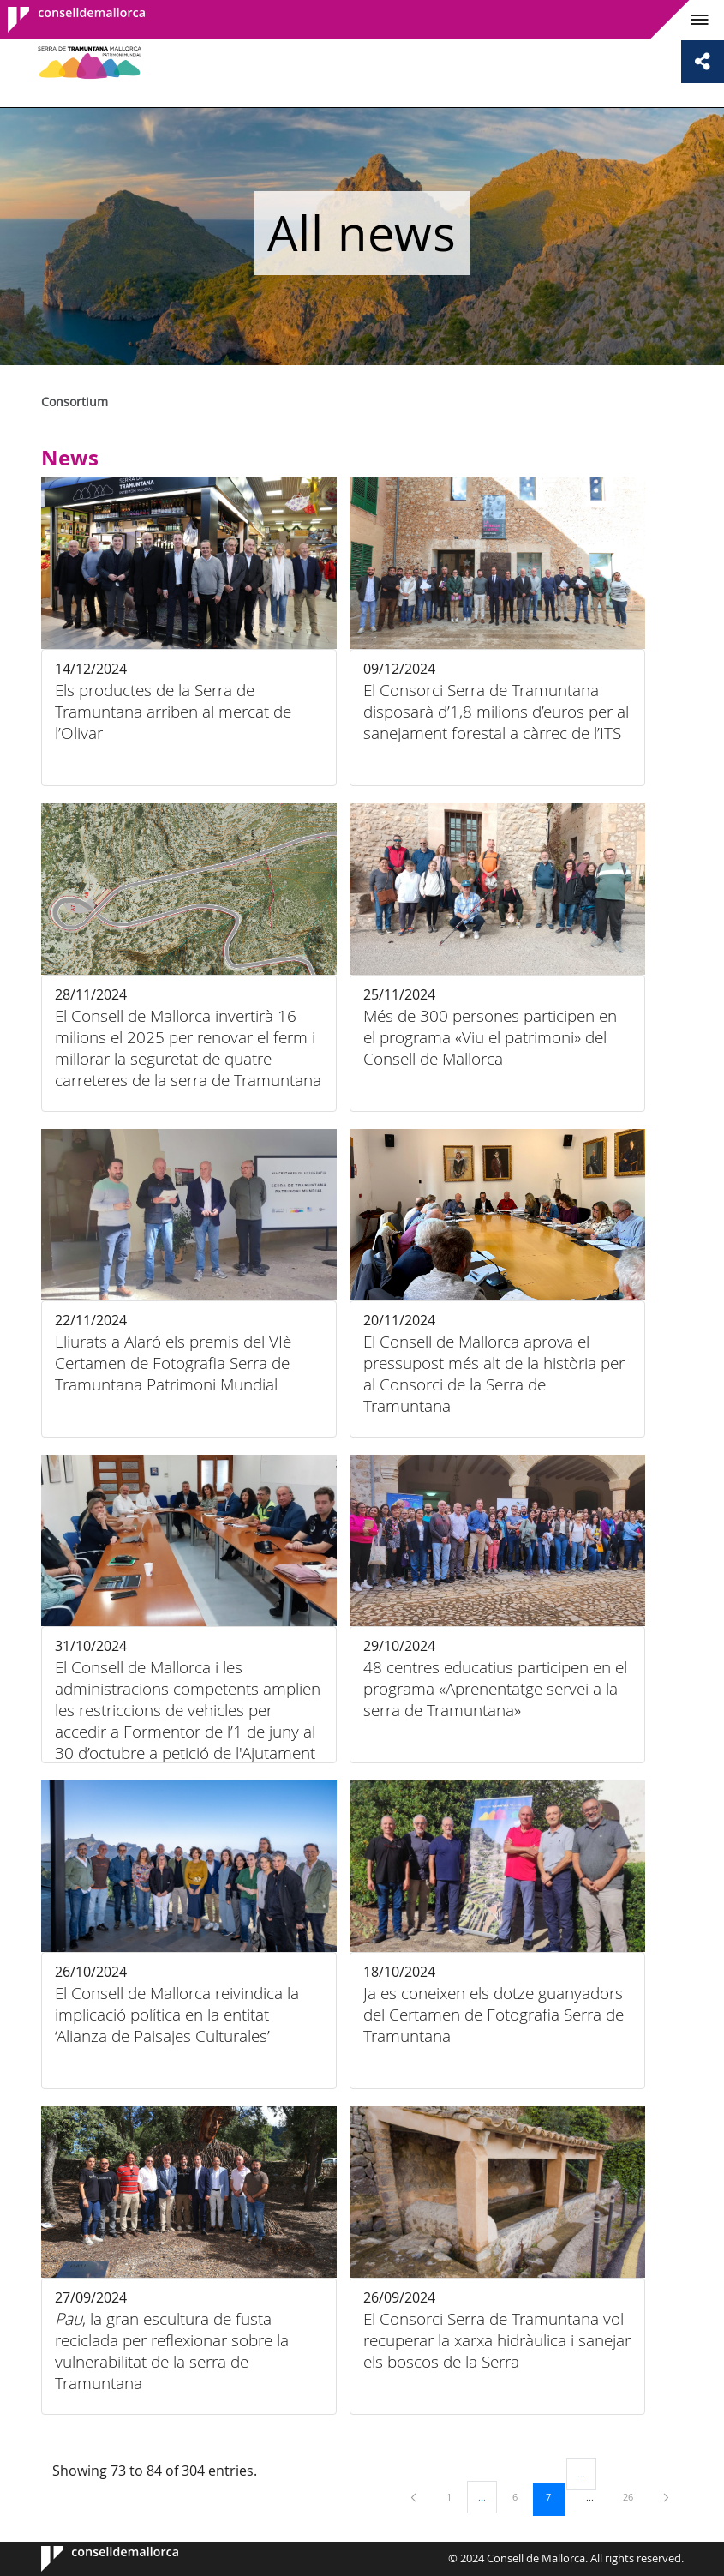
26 (634, 2496)
